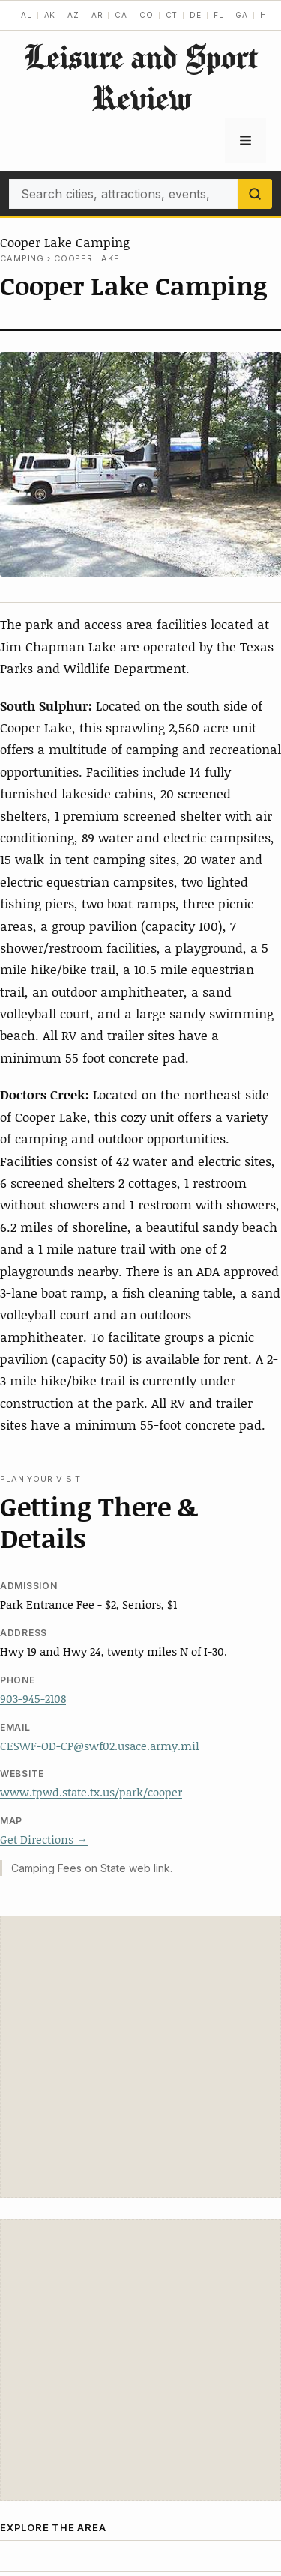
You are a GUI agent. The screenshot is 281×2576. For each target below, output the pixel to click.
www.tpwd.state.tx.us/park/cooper (91, 1792)
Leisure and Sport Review (141, 77)
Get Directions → (44, 1839)
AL (26, 14)
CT (172, 14)
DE (196, 14)
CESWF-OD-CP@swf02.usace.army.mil (99, 1745)
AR (97, 14)
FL (219, 14)
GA (241, 14)
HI (265, 14)
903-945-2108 (33, 1698)
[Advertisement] (140, 2056)
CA (121, 14)
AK (50, 14)
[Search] (255, 194)
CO (146, 14)
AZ (73, 14)
